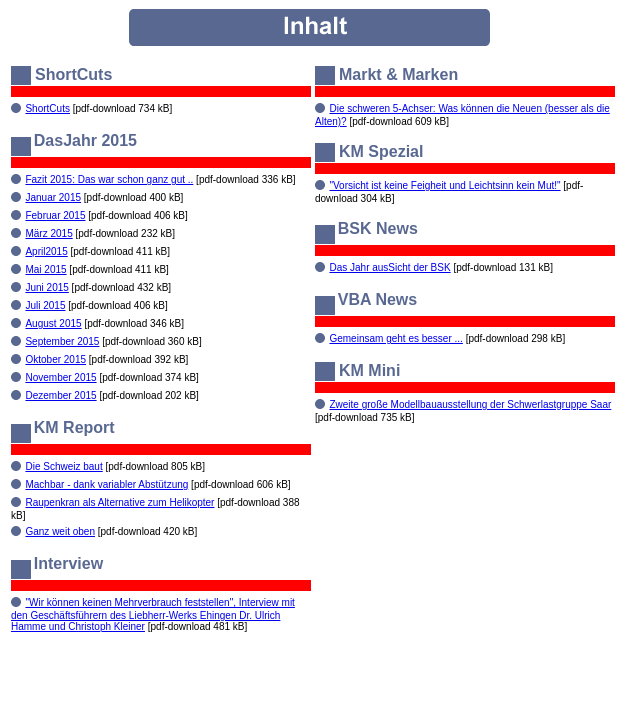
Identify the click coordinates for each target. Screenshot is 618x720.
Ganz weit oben (60, 531)
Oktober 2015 (55, 359)
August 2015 (53, 323)
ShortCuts (47, 108)
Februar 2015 (55, 215)
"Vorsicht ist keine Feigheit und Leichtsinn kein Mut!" (444, 185)
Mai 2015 (45, 269)
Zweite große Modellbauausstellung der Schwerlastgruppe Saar (470, 404)
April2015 (46, 251)
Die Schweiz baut (63, 466)
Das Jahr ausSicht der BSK (389, 267)
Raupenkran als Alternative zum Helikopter (119, 502)
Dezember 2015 (60, 395)
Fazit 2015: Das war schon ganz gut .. (109, 179)
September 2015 (62, 341)
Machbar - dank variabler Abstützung (106, 484)
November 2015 (60, 377)
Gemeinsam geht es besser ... (395, 338)
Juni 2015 (46, 287)
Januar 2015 (53, 197)
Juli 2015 (45, 305)
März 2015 (48, 233)
